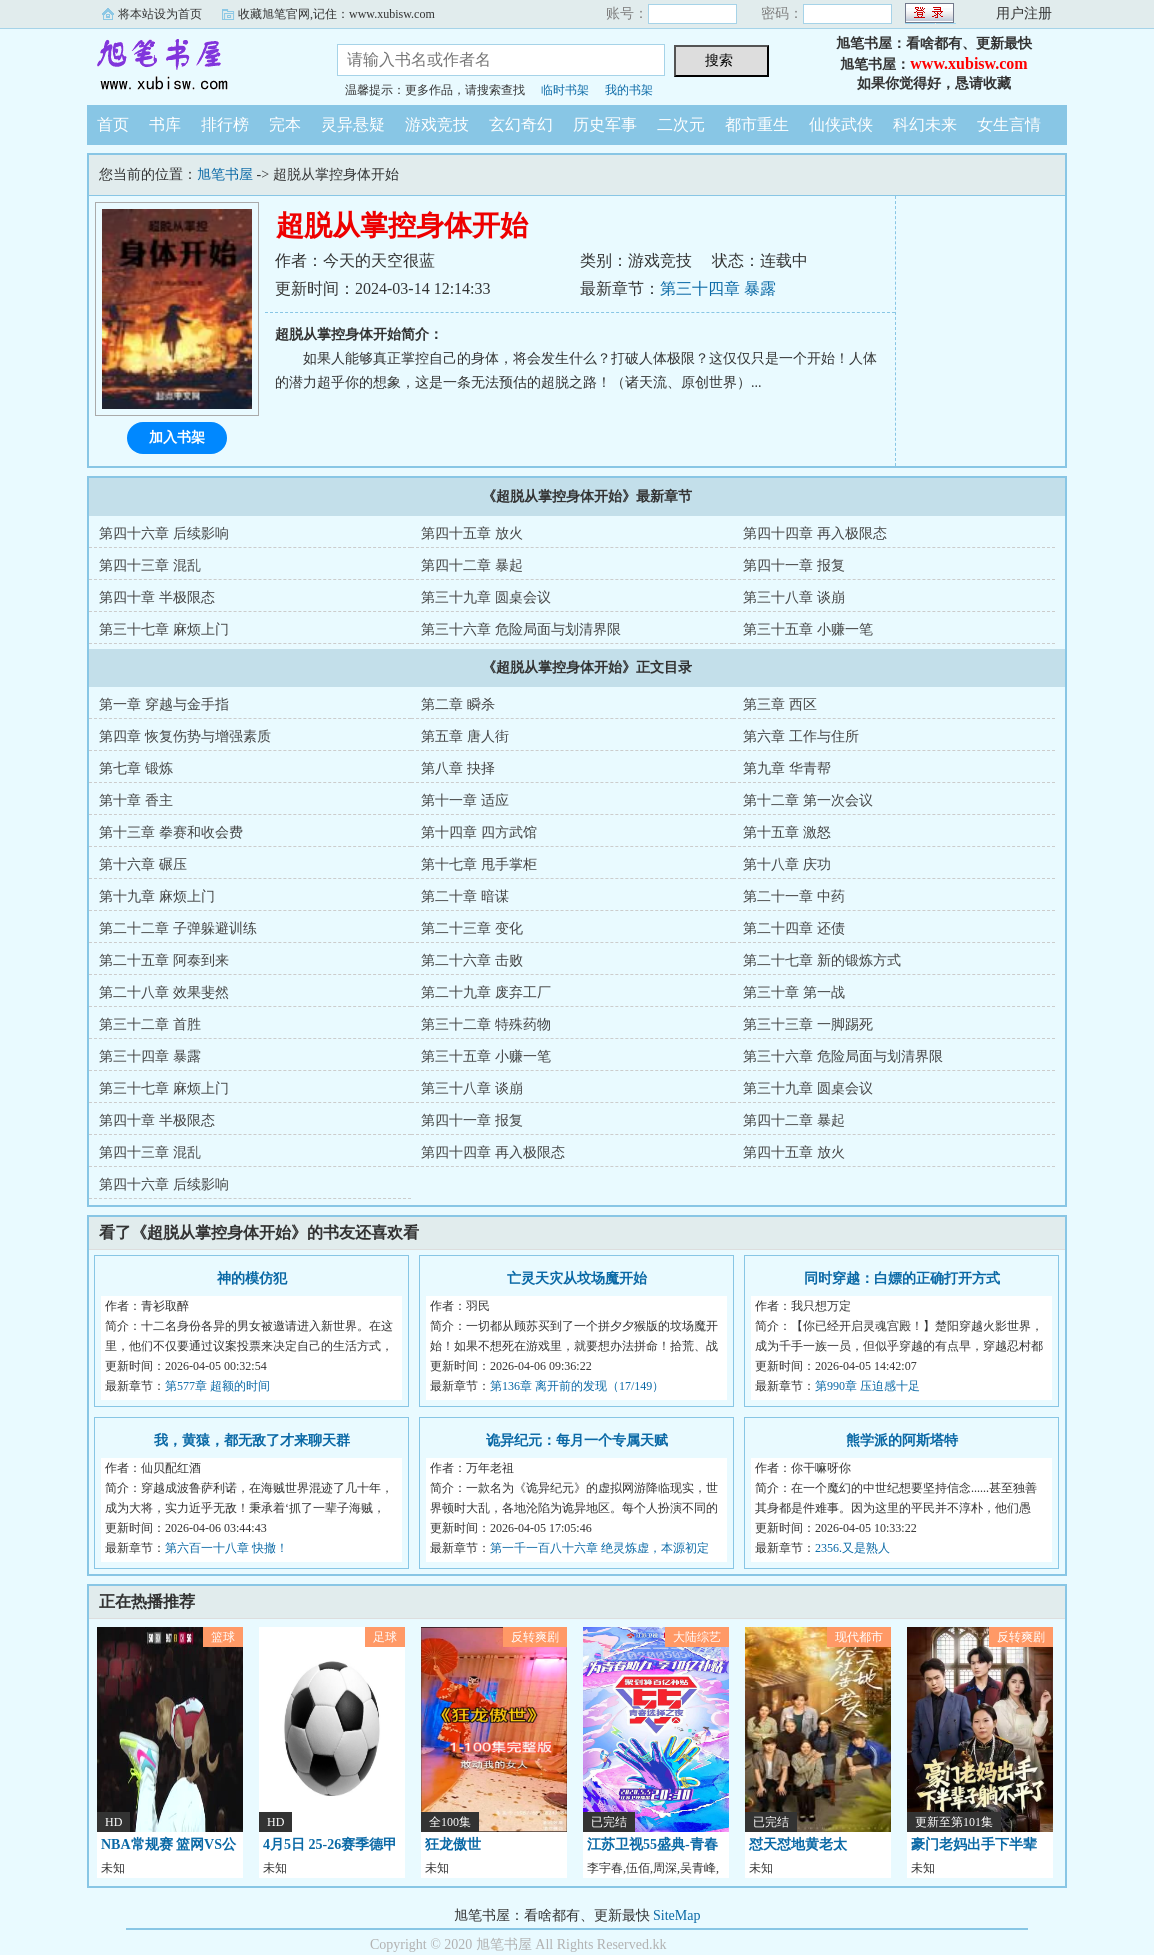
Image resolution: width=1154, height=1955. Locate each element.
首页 (113, 124)
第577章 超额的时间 (217, 1386)
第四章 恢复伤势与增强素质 (185, 736)
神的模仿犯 (252, 1278)
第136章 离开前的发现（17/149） (577, 1386)
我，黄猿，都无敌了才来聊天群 (252, 1440)
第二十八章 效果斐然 (164, 992)
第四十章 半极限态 (157, 597)
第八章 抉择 (458, 768)
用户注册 (1024, 13)
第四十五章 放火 (472, 533)
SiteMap (676, 1915)
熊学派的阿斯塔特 (902, 1440)
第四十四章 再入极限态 (815, 533)
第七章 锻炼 (136, 768)
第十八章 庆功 (787, 864)
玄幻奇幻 (521, 124)
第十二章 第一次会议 (808, 800)
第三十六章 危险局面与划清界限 (521, 629)
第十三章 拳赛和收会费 (171, 832)
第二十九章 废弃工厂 (486, 992)
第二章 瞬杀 (458, 704)
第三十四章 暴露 (718, 288)
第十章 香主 (136, 800)
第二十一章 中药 (794, 896)
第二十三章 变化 (472, 928)
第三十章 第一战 (794, 992)
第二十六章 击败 (472, 960)
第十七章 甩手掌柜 (479, 864)
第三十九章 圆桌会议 (486, 597)
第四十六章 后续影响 (164, 533)
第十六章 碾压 (143, 864)
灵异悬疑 (353, 124)
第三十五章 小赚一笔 (808, 629)
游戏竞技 (437, 124)
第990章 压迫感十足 (867, 1386)
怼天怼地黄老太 (798, 1844)
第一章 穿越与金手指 (164, 704)
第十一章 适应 (465, 800)
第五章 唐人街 (465, 736)
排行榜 (225, 124)
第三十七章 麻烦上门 (164, 629)
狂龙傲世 (453, 1844)
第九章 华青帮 (787, 768)
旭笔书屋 (197, 64)
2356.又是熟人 (852, 1548)
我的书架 (629, 90)
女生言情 (1009, 124)
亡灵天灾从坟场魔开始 (577, 1278)
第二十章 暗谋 (465, 896)
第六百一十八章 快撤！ (226, 1548)
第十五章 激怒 (787, 832)
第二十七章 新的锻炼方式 (822, 960)
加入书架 (177, 437)
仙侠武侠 (841, 124)
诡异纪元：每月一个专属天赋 (577, 1440)
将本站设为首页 (160, 14)
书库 (165, 124)
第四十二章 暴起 (472, 565)
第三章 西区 (780, 704)
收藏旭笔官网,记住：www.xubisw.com (336, 14)
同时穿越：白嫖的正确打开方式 (902, 1278)
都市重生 (757, 124)
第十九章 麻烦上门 (157, 896)
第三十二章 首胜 (150, 1024)
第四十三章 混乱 (150, 565)
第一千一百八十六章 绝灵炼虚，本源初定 (599, 1548)
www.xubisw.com (968, 63)
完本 (285, 124)
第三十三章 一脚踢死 (808, 1024)
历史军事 (605, 124)
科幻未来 (925, 124)
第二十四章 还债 (794, 928)
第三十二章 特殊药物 (486, 1024)
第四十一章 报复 (794, 565)
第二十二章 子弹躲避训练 (178, 928)
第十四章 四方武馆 (479, 832)
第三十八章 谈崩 (794, 597)
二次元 (681, 124)
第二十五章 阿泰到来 (164, 960)
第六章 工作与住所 (801, 736)
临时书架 (565, 90)
